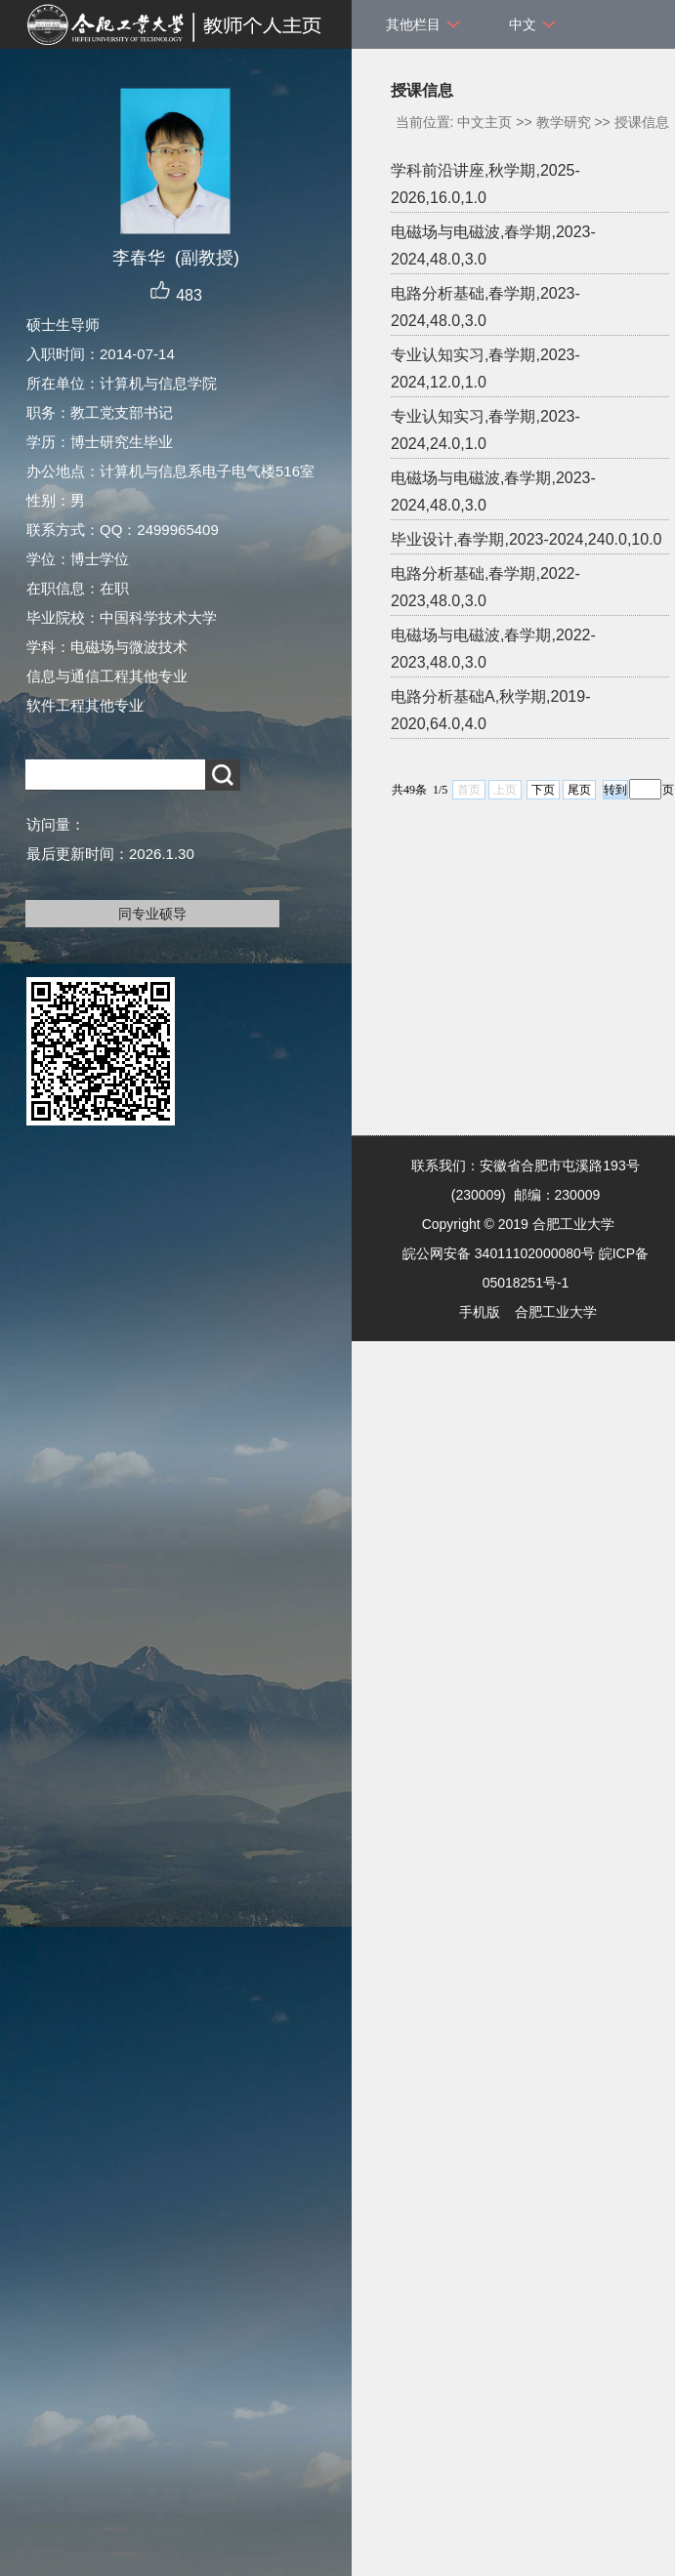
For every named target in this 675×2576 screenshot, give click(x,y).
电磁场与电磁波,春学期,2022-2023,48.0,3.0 (493, 649)
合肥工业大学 (556, 1312)
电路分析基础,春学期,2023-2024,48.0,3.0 (485, 307)
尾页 (579, 790)
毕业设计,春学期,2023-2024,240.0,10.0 (526, 539)
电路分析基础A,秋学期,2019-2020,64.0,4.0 (490, 710)
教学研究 (563, 122)
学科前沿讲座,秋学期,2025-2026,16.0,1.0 (485, 184)
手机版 (479, 1312)
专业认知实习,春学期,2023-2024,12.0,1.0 (485, 368)
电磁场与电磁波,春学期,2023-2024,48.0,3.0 (493, 245)
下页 (543, 790)
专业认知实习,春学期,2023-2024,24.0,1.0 (485, 430)
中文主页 (484, 122)
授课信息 (641, 122)
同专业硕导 (152, 913)
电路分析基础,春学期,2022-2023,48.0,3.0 (485, 587)
